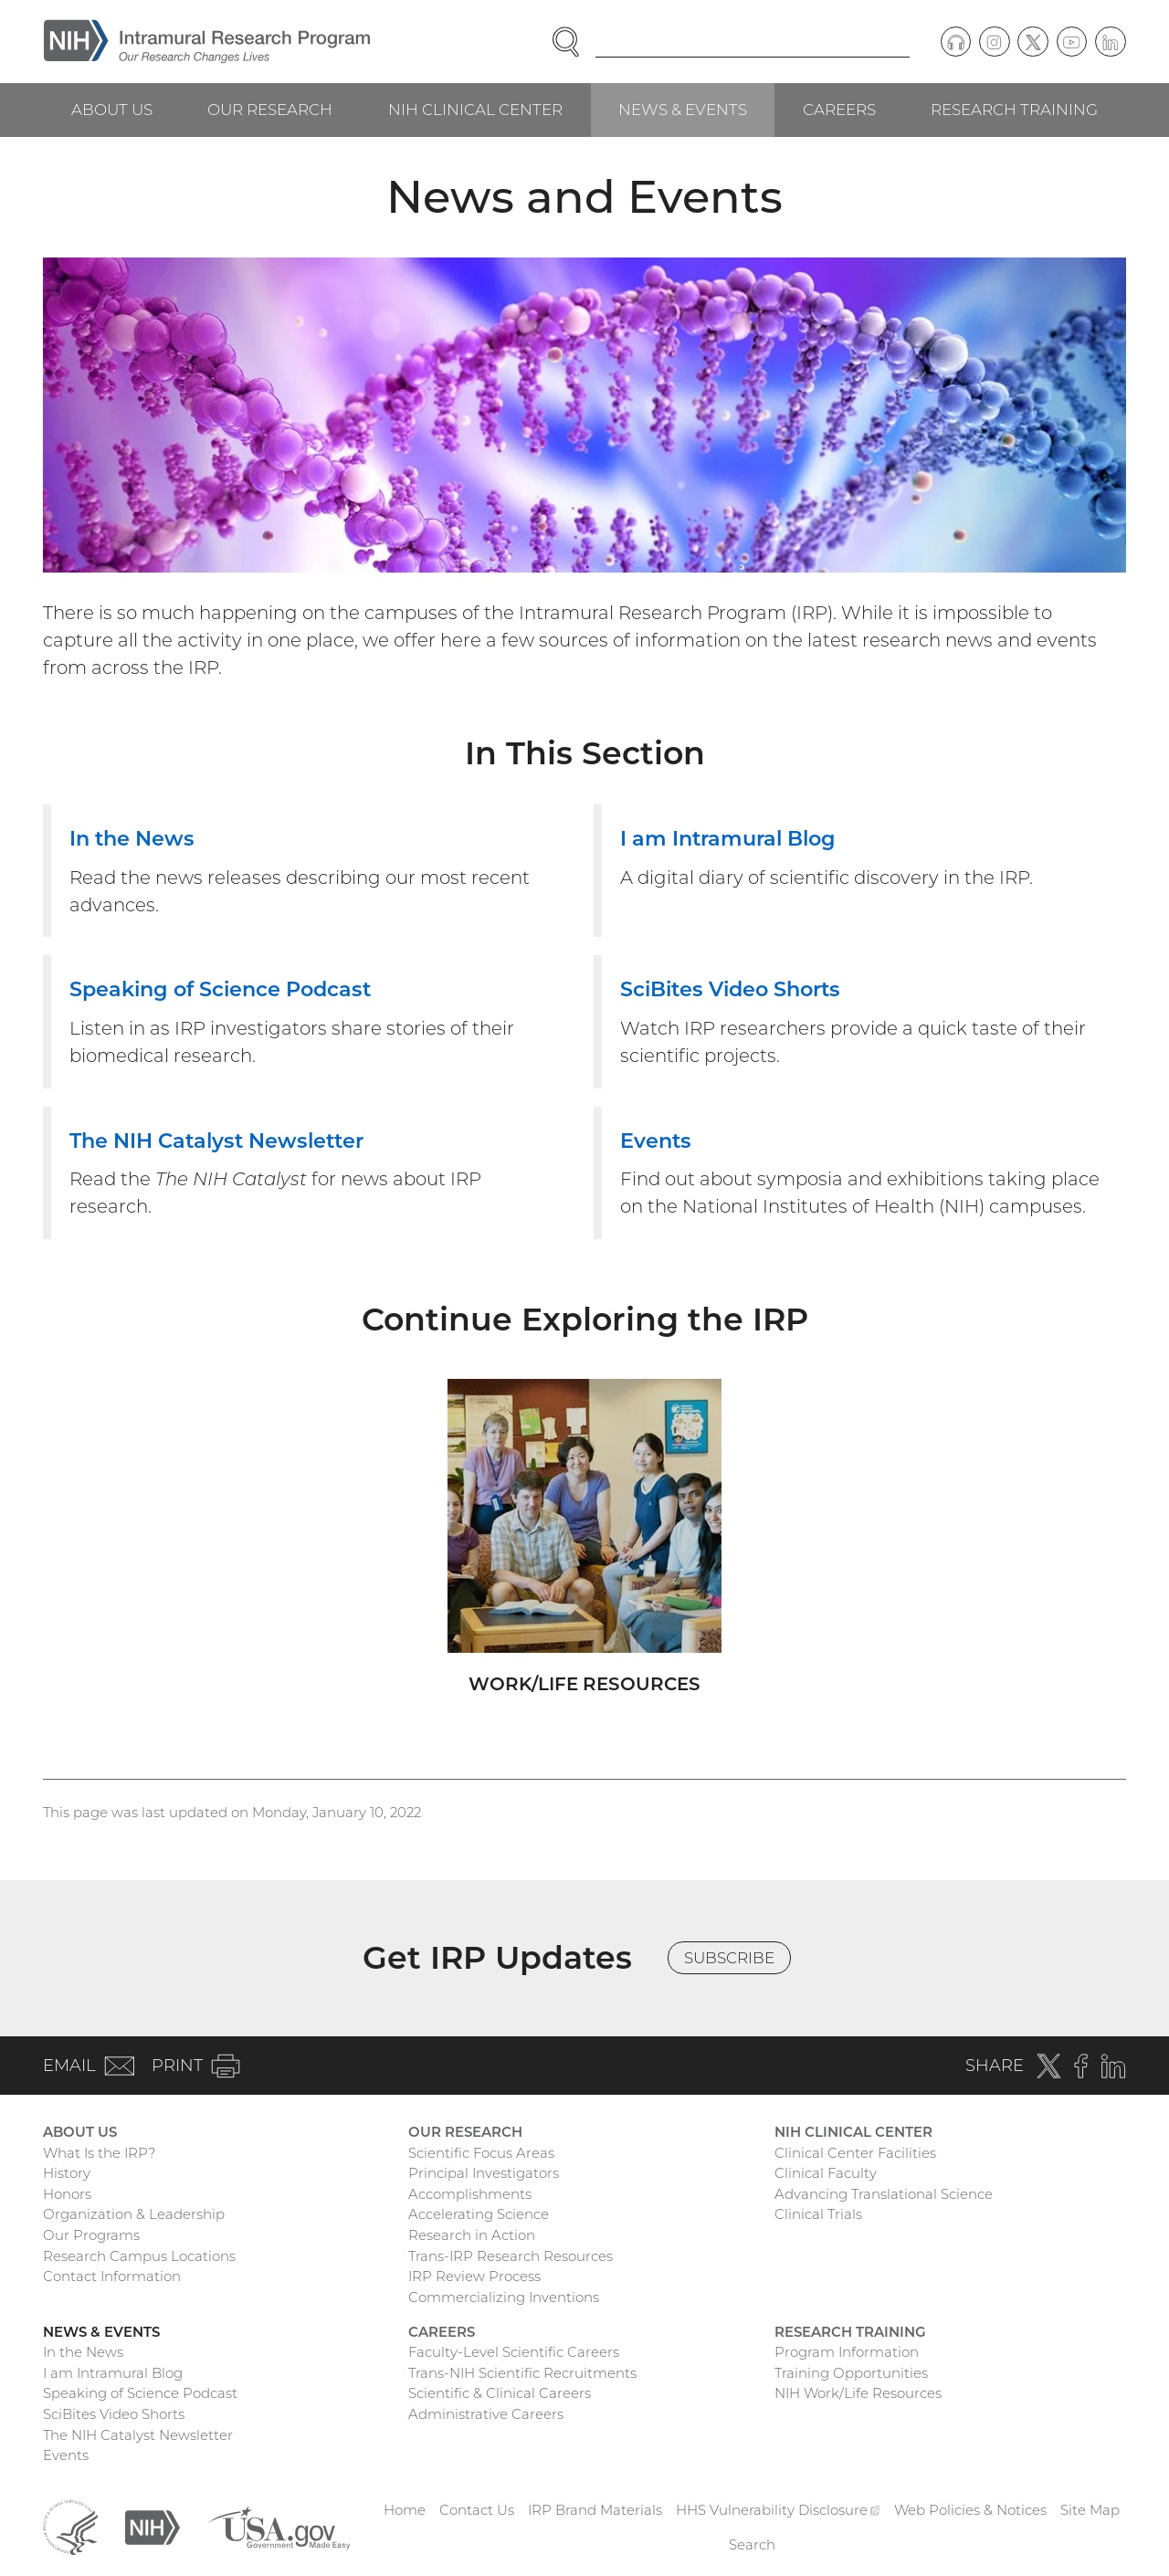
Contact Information (112, 2276)
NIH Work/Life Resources (858, 2393)
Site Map (1090, 2509)
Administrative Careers (485, 2414)
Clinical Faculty (825, 2173)
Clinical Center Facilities (855, 2152)
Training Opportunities (851, 2372)
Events (66, 2455)
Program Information (846, 2351)
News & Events (682, 109)
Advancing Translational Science (883, 2194)
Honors (67, 2194)
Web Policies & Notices (970, 2509)
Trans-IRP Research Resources (510, 2256)
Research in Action (471, 2235)
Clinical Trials (818, 2214)
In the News (83, 2351)
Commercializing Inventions (503, 2297)
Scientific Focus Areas (481, 2152)
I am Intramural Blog (113, 2372)
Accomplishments (470, 2194)
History (66, 2173)
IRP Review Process (474, 2276)
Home (405, 2509)
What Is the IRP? (99, 2152)
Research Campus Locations (139, 2256)
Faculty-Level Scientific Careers (513, 2351)
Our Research (269, 109)
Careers (839, 109)
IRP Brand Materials (595, 2509)
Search (752, 2544)
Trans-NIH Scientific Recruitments (522, 2372)
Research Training (1014, 109)
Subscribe (729, 1958)
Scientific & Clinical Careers (499, 2393)
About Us (112, 109)
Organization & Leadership (134, 2214)
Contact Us (476, 2509)
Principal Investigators (483, 2173)
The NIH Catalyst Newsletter (138, 2435)
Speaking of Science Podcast (140, 2393)
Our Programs (91, 2235)
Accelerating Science (478, 2214)
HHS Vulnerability (778, 2509)
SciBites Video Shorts (113, 2414)
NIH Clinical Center (475, 109)
